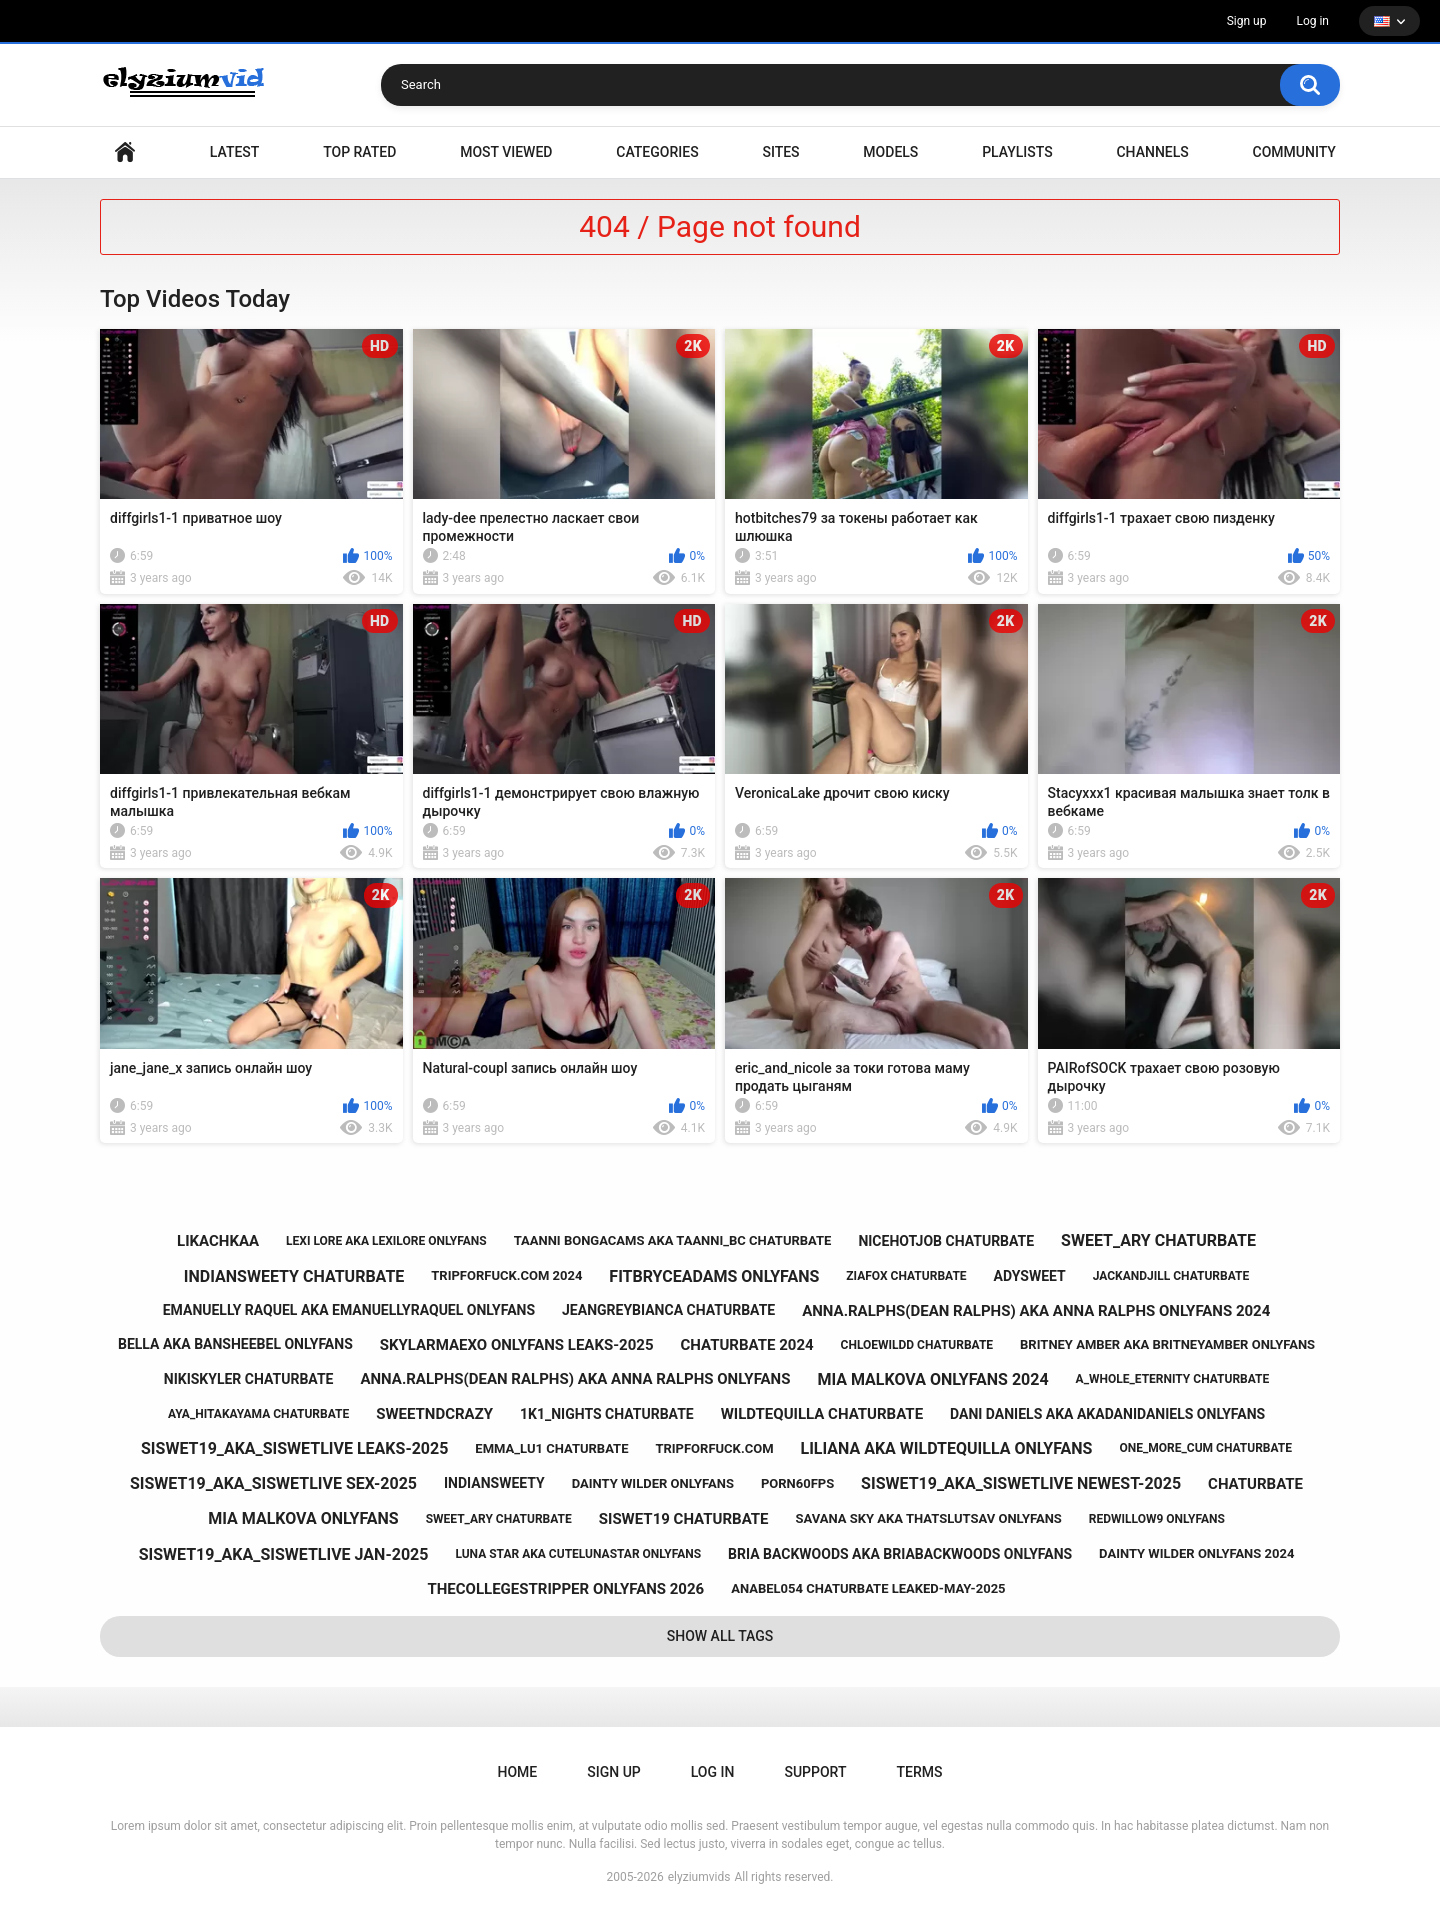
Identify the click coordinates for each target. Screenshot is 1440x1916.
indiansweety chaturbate (294, 1276)
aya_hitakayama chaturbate (258, 1414)
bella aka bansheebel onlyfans (235, 1344)
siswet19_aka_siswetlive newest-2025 (1021, 1483)
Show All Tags (720, 1636)
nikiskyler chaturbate (249, 1379)
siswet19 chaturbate (684, 1519)
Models (890, 152)
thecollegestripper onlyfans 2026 (565, 1589)
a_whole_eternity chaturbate (1173, 1379)
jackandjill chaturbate (1171, 1276)
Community (1294, 152)
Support (815, 1772)
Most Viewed (506, 152)
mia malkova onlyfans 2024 (932, 1379)
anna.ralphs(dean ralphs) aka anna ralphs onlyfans (575, 1379)
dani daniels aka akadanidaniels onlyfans (1107, 1414)
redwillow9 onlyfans (1157, 1519)
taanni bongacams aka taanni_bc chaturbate (673, 1240)
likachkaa (218, 1241)
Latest (235, 152)
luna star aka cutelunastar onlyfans (578, 1554)
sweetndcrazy (434, 1414)
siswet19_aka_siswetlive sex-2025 (273, 1483)
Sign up (1247, 21)
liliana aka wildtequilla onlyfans (946, 1448)
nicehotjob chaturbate (946, 1241)
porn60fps (797, 1483)
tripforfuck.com (714, 1448)
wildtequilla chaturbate (822, 1414)
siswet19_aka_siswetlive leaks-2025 (294, 1448)
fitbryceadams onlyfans (714, 1276)
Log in (1312, 21)
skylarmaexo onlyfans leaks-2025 (517, 1345)
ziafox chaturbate (906, 1276)
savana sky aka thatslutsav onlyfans (929, 1518)
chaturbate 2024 (746, 1345)
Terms (919, 1772)
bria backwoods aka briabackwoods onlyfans (900, 1554)
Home (125, 152)
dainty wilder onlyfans (653, 1483)
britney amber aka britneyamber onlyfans (1167, 1344)
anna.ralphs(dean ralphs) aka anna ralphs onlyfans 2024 (1036, 1311)
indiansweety (494, 1483)
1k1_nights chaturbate (607, 1414)
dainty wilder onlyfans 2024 (1196, 1553)
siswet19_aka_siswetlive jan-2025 (284, 1554)
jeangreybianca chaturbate (668, 1310)
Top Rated (359, 152)
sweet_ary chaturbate (1158, 1240)
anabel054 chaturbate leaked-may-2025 (868, 1588)
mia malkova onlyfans (303, 1518)
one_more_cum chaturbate (1205, 1448)
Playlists (1017, 152)
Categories (657, 152)
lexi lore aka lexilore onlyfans (386, 1241)
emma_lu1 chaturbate (551, 1448)
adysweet (1030, 1276)
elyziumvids (699, 1877)
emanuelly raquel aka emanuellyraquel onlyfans (349, 1310)
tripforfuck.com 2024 (506, 1275)
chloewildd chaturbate (917, 1345)
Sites (780, 152)
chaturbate (1255, 1484)
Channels (1152, 152)
